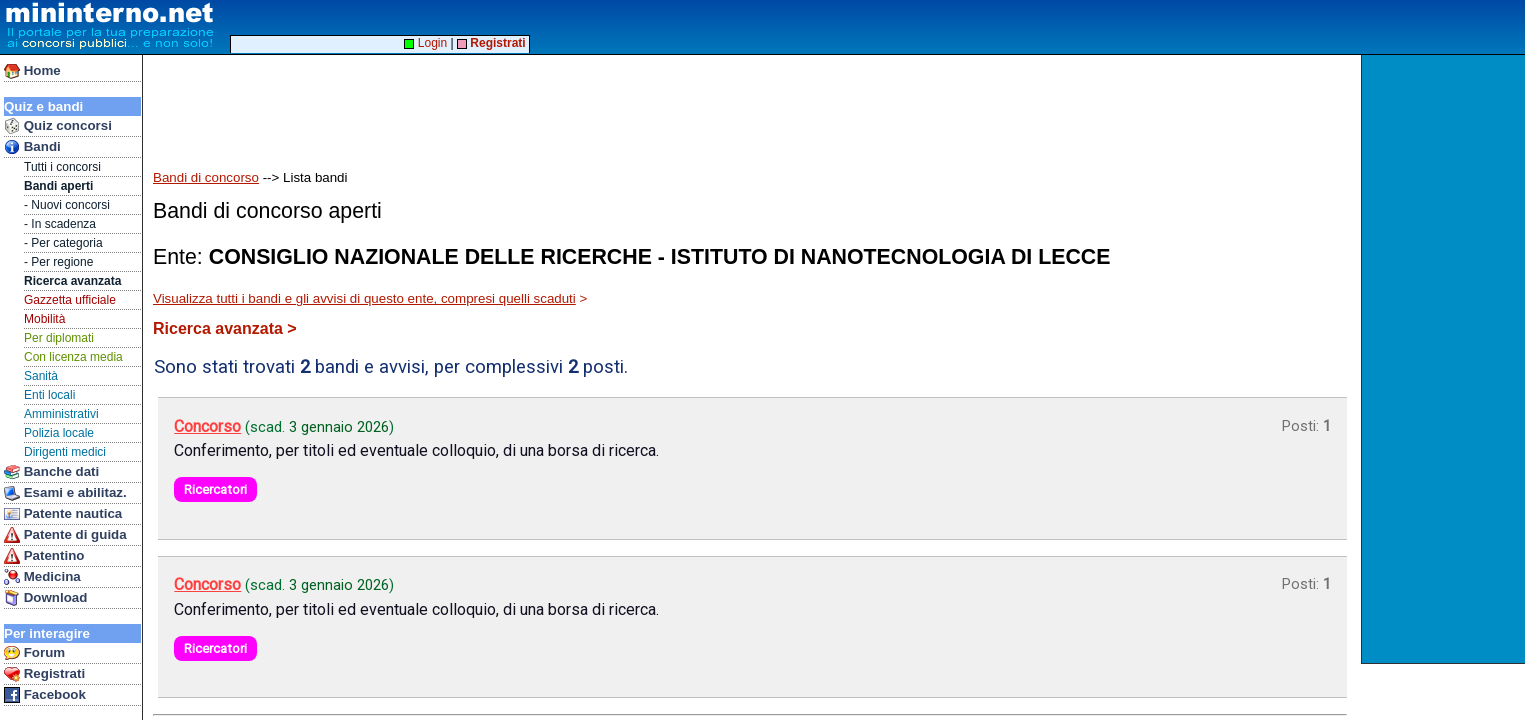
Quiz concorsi (58, 126)
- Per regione (58, 262)
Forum (34, 653)
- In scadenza (60, 224)
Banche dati (51, 472)
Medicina (42, 577)
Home (32, 71)
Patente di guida (65, 535)
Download (45, 598)
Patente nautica (63, 514)
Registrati (44, 674)
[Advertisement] (1445, 359)
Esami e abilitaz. (65, 493)
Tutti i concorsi (62, 167)
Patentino (44, 556)
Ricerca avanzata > (225, 328)
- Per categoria (63, 243)
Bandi (32, 147)
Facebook (45, 695)
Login (425, 43)
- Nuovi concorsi (67, 205)
